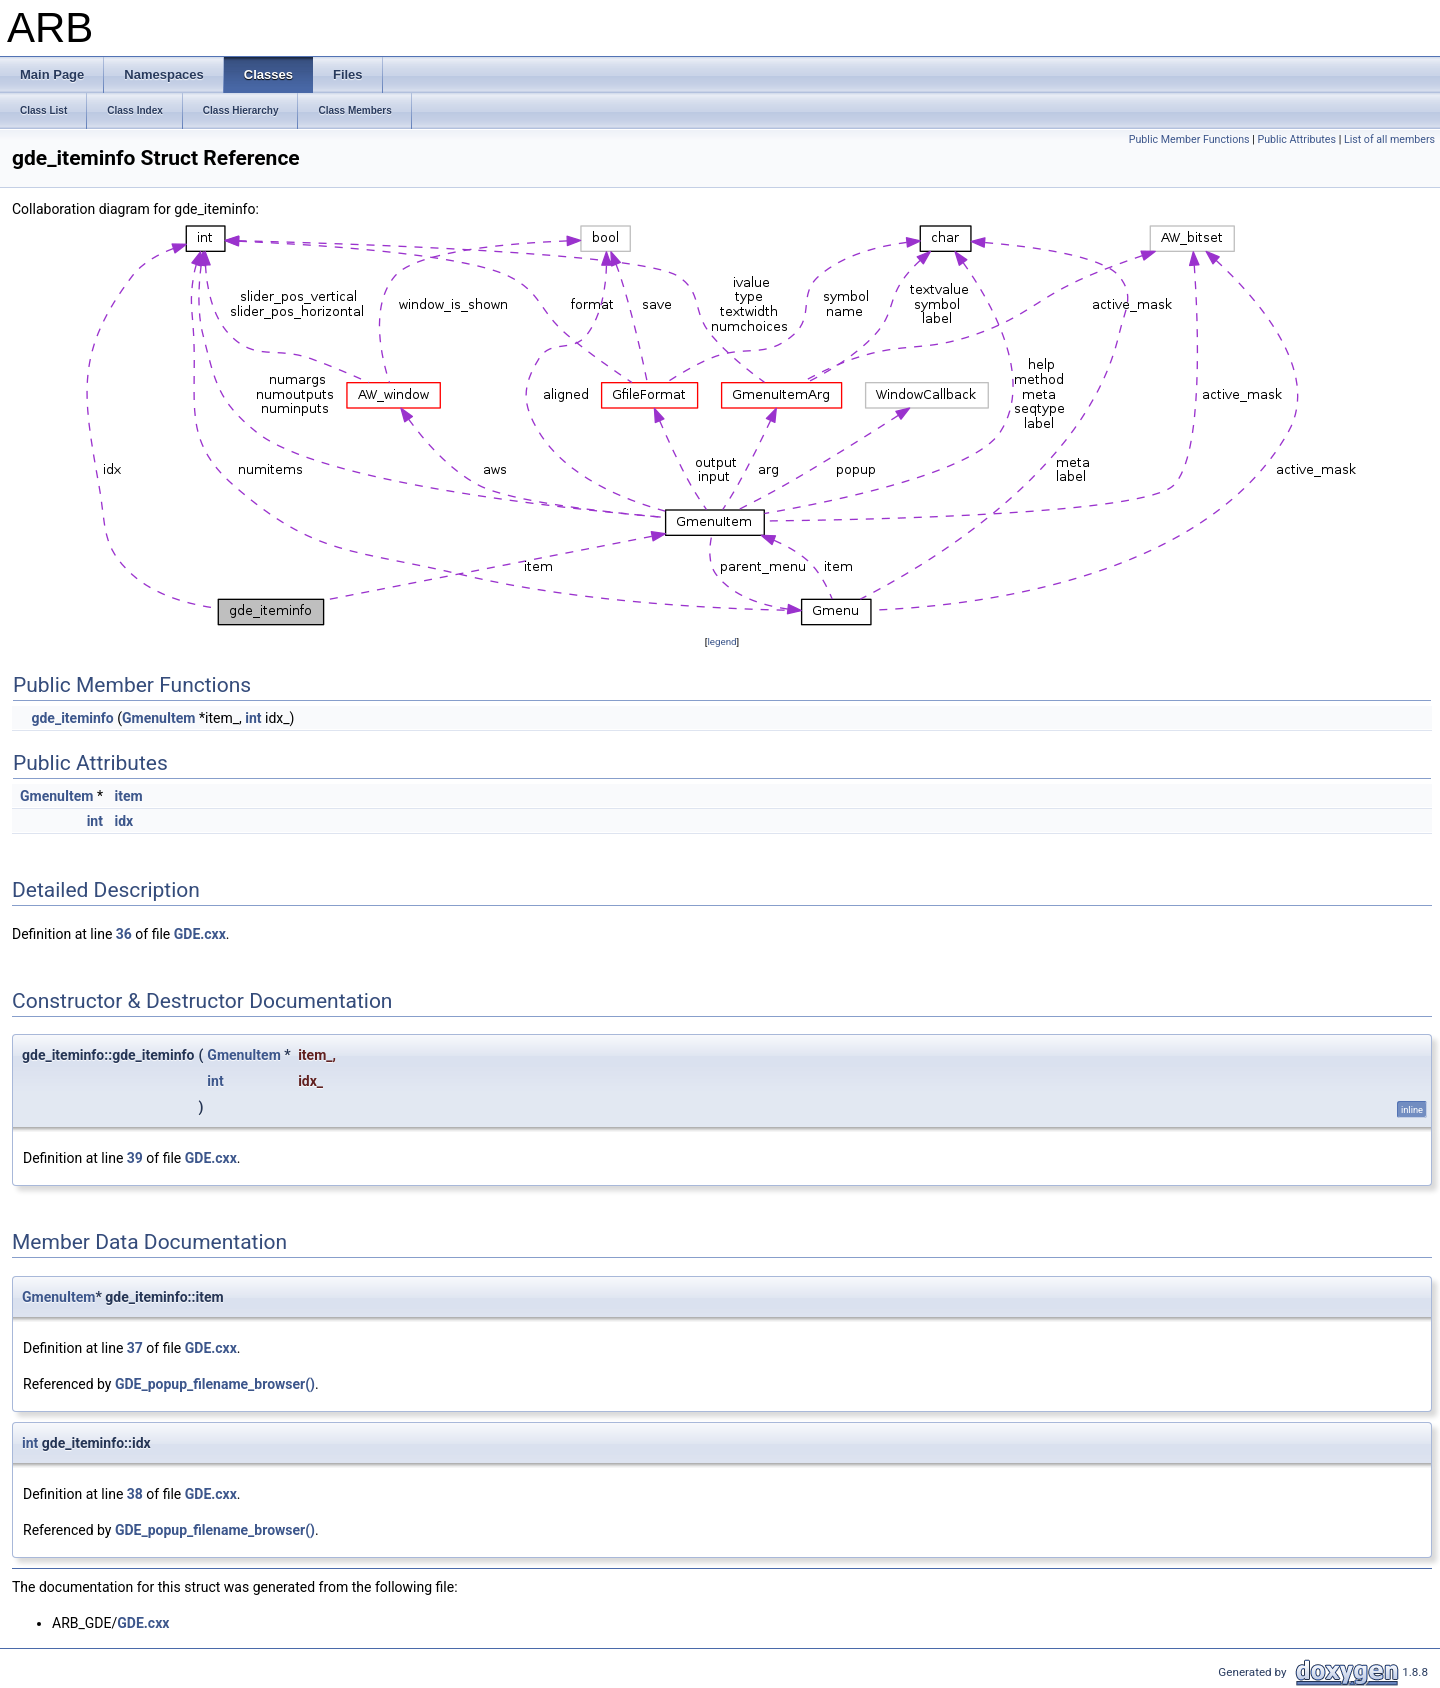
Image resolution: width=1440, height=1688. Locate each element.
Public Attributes (1296, 139)
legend (721, 641)
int (253, 718)
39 (135, 1158)
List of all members (1389, 139)
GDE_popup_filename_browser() (215, 1384)
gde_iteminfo (72, 718)
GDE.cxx (200, 934)
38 (135, 1494)
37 (135, 1348)
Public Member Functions (1189, 139)
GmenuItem (158, 718)
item (128, 796)
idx (123, 821)
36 (124, 934)
